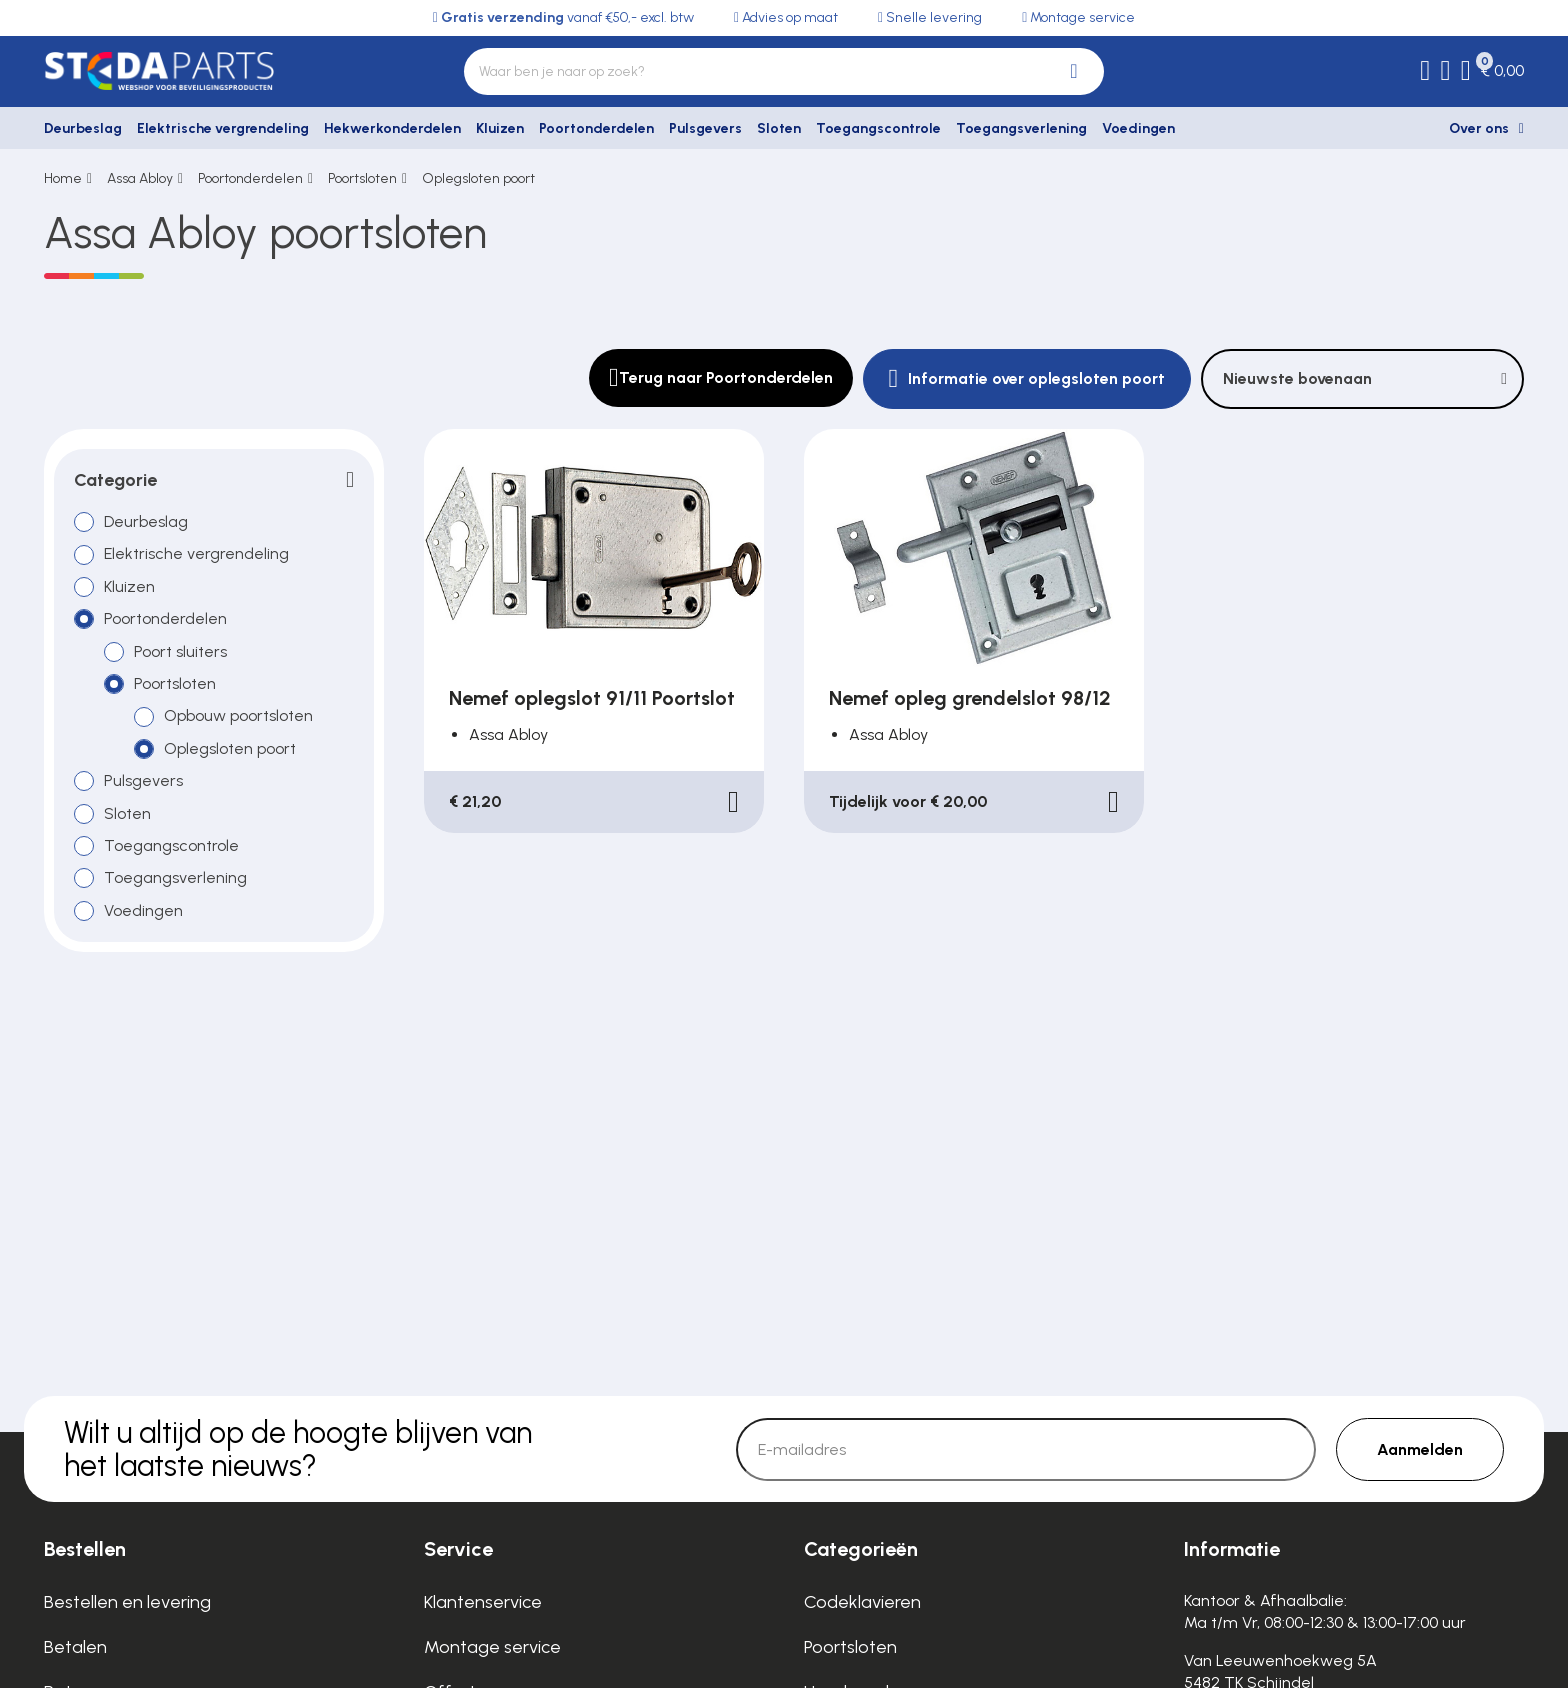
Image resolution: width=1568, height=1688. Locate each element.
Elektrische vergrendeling (223, 128)
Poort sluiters (180, 651)
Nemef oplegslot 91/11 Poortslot (592, 698)
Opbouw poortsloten (238, 715)
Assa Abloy (140, 178)
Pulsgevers (705, 128)
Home (63, 178)
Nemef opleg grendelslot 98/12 (970, 698)
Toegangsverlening (1021, 128)
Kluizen (500, 128)
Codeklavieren (862, 1602)
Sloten (779, 128)
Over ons (1479, 128)
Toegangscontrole (878, 128)
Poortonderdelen (596, 128)
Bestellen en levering (127, 1602)
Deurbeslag (83, 128)
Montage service (492, 1647)
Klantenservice (483, 1602)
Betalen (75, 1647)
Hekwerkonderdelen (392, 128)
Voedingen (1138, 128)
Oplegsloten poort (478, 178)
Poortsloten (362, 178)
